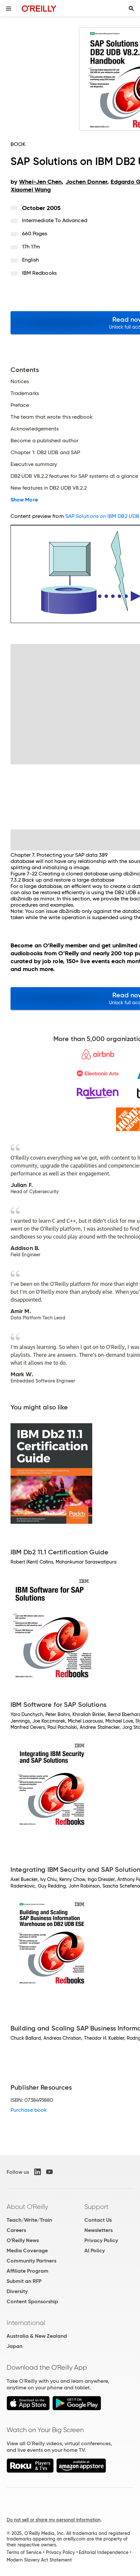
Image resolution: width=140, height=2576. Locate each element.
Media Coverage (27, 2250)
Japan (14, 2346)
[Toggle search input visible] (131, 8)
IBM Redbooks (39, 273)
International (26, 2323)
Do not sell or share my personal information (53, 2520)
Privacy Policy (101, 2240)
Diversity (17, 2291)
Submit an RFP (24, 2281)
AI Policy (94, 2250)
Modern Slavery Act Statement (39, 2560)
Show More (24, 499)
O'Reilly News (23, 2240)
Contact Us (98, 2219)
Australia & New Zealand (37, 2335)
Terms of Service (24, 2552)
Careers (16, 2230)
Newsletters (98, 2230)
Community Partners (31, 2260)
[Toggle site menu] (8, 8)
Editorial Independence (103, 2552)
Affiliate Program (27, 2270)
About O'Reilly (27, 2207)
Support (96, 2207)
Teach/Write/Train (29, 2219)
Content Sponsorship (32, 2301)
